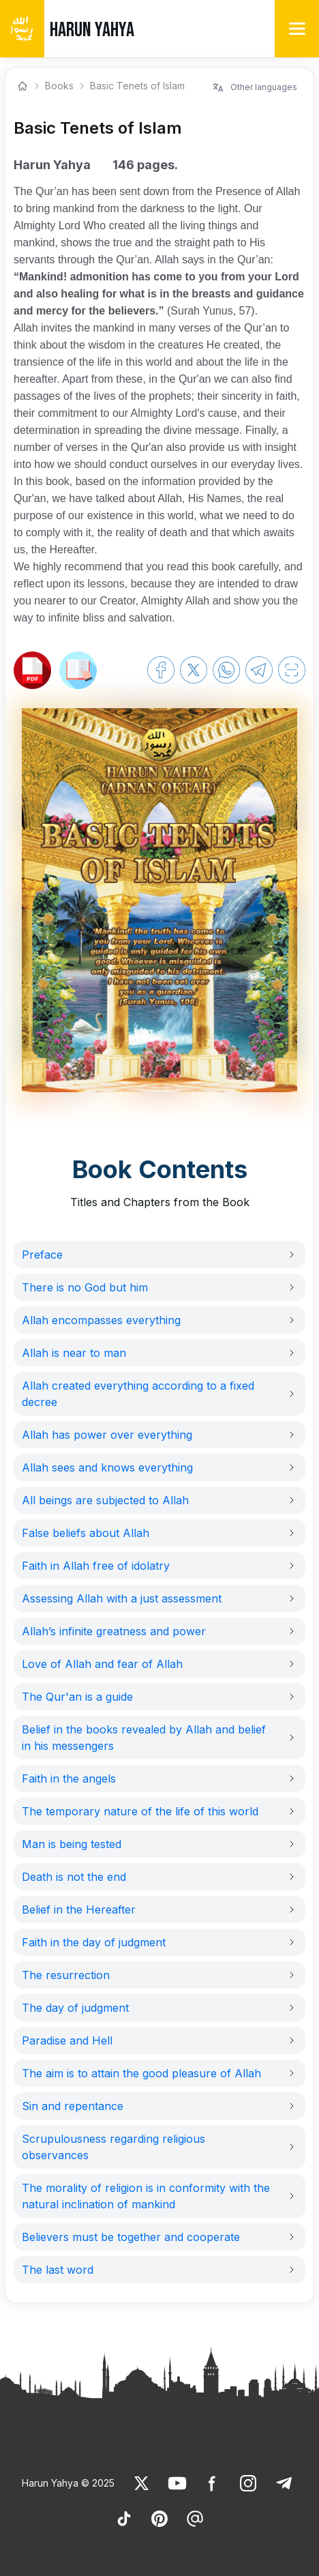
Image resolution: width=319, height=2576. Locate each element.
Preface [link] (42, 1254)
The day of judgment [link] (75, 2008)
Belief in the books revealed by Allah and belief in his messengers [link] (144, 1738)
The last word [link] (57, 2270)
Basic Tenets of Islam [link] (137, 85)
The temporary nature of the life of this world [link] (140, 1811)
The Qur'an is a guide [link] (77, 1696)
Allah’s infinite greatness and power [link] (114, 1631)
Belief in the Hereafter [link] (79, 1909)
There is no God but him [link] (85, 1287)
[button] (159, 1254)
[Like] (141, 2483)
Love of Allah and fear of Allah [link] (102, 1664)
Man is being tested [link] (71, 1844)
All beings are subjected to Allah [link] (105, 1500)
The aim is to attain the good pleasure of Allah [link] (141, 2073)
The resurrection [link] (66, 1975)
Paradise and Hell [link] (67, 2040)
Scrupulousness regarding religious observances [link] (113, 2147)
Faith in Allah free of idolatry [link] (96, 1565)
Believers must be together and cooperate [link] (131, 2237)
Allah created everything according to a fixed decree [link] (138, 1394)
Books (59, 85)
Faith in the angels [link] (69, 1778)
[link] (32, 670)
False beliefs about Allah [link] (85, 1533)
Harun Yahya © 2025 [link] (68, 2483)
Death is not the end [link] (74, 1877)
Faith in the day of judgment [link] (94, 1942)
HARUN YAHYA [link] (92, 30)
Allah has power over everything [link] (107, 1434)
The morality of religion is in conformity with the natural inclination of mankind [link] (146, 2196)
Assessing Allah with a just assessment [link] (122, 1598)
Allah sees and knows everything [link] (107, 1467)
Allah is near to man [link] (74, 1353)
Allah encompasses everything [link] (101, 1320)
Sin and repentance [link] (72, 2106)
